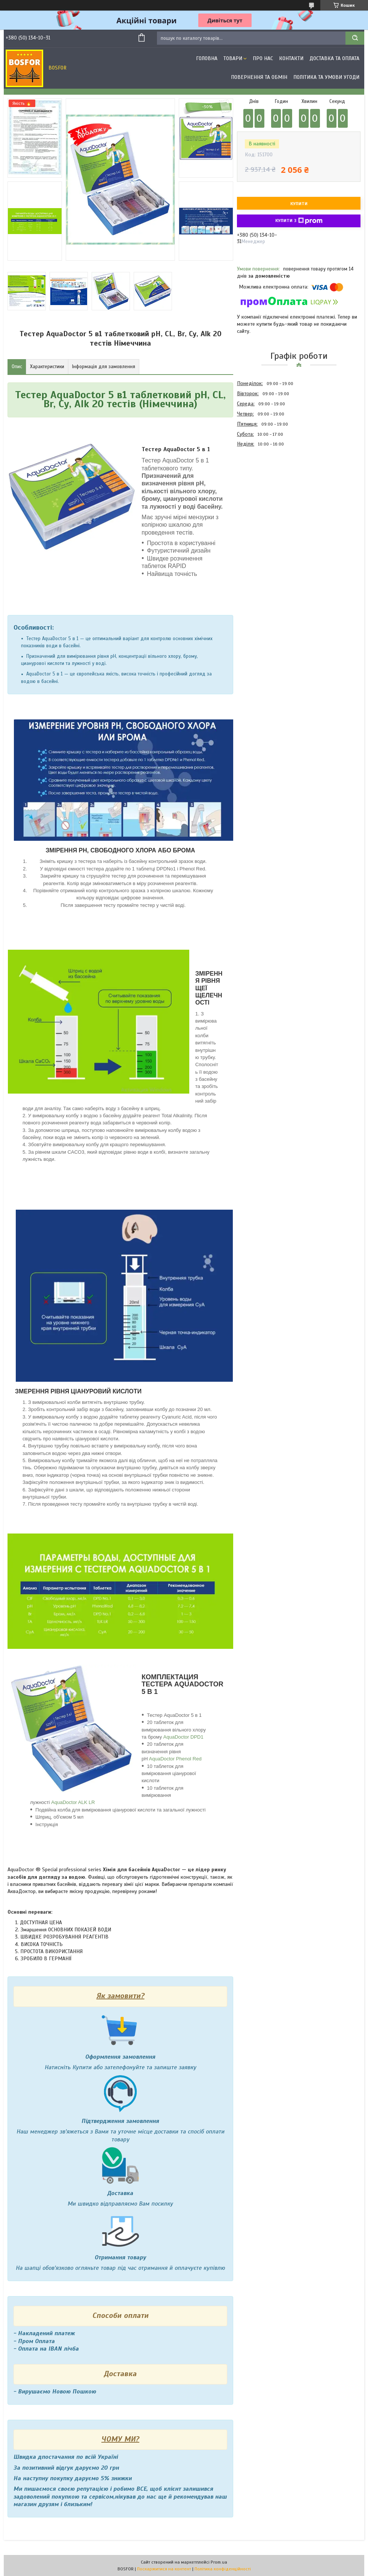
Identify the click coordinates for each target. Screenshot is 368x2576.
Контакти (291, 58)
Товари (232, 58)
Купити (299, 203)
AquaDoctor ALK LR (73, 1802)
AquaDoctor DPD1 (183, 1737)
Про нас (263, 58)
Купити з (299, 221)
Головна (206, 58)
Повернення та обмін (259, 77)
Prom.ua (219, 2562)
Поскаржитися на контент (164, 2568)
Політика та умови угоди (326, 77)
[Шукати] (354, 38)
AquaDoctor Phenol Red (175, 1759)
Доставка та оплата (334, 58)
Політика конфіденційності (223, 2568)
